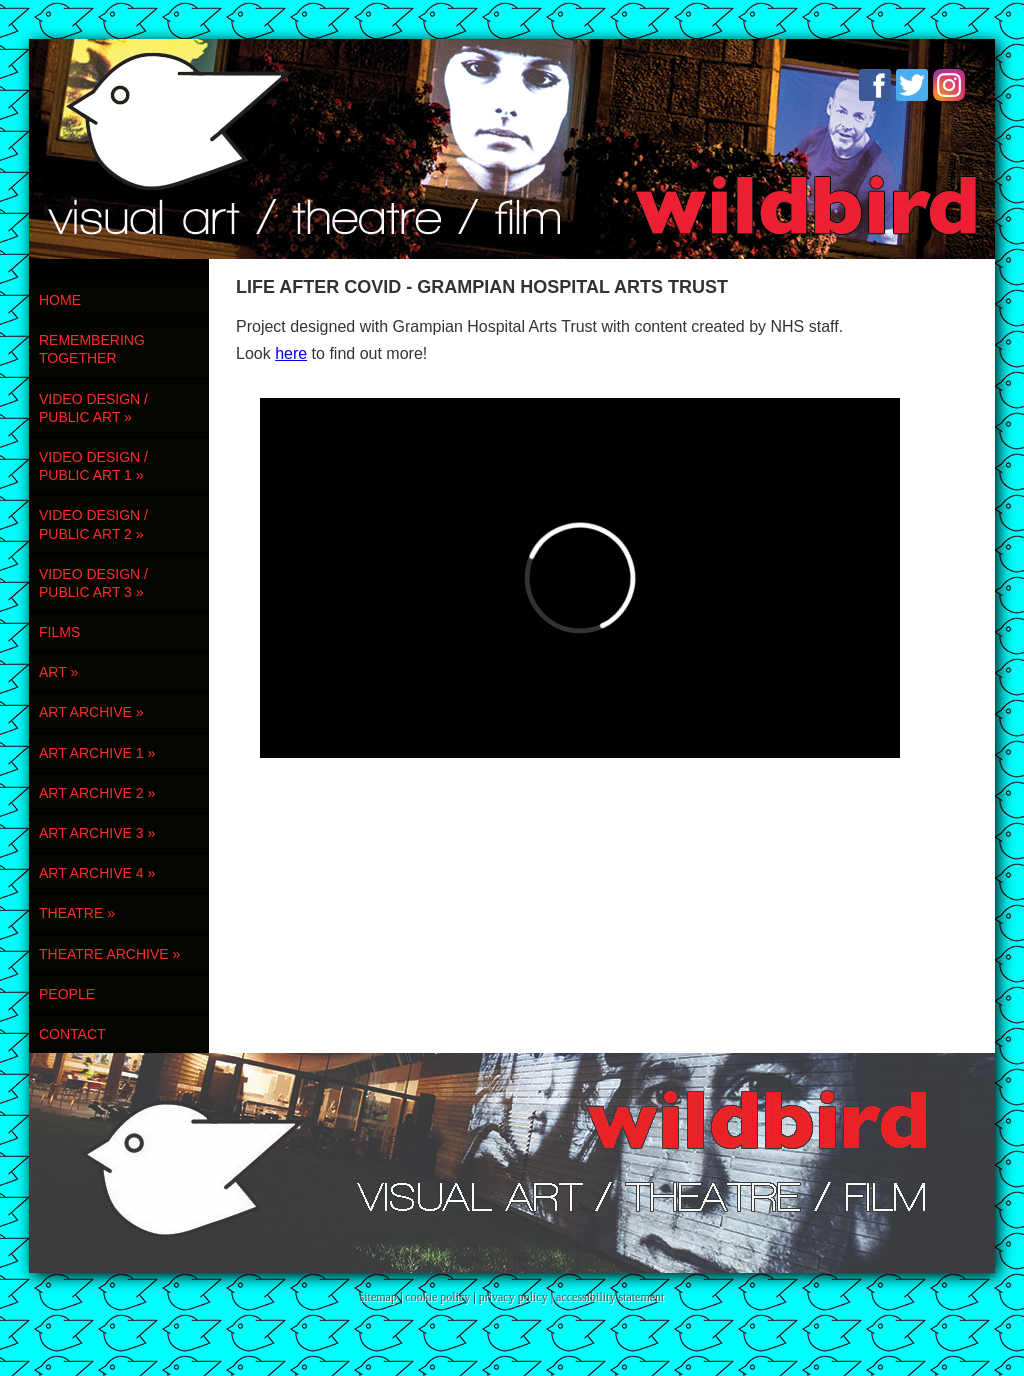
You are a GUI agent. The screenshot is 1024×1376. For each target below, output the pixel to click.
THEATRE (77, 913)
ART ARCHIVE (91, 712)
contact (72, 1034)
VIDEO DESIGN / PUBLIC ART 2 (93, 524)
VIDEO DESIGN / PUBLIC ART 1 (93, 466)
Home (60, 300)
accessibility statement (610, 1297)
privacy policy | (517, 1297)
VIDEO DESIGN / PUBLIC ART (93, 408)
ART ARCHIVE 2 (97, 793)
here (291, 353)
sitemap (378, 1297)
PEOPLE (67, 994)
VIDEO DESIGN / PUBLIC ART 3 (93, 583)
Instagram (949, 85)
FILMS (59, 632)
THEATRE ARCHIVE (109, 954)
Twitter (912, 85)
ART (58, 672)
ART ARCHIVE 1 (97, 753)
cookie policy (437, 1297)
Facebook (875, 85)
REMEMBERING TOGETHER (92, 349)
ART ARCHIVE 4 (97, 873)
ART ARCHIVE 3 (97, 833)
